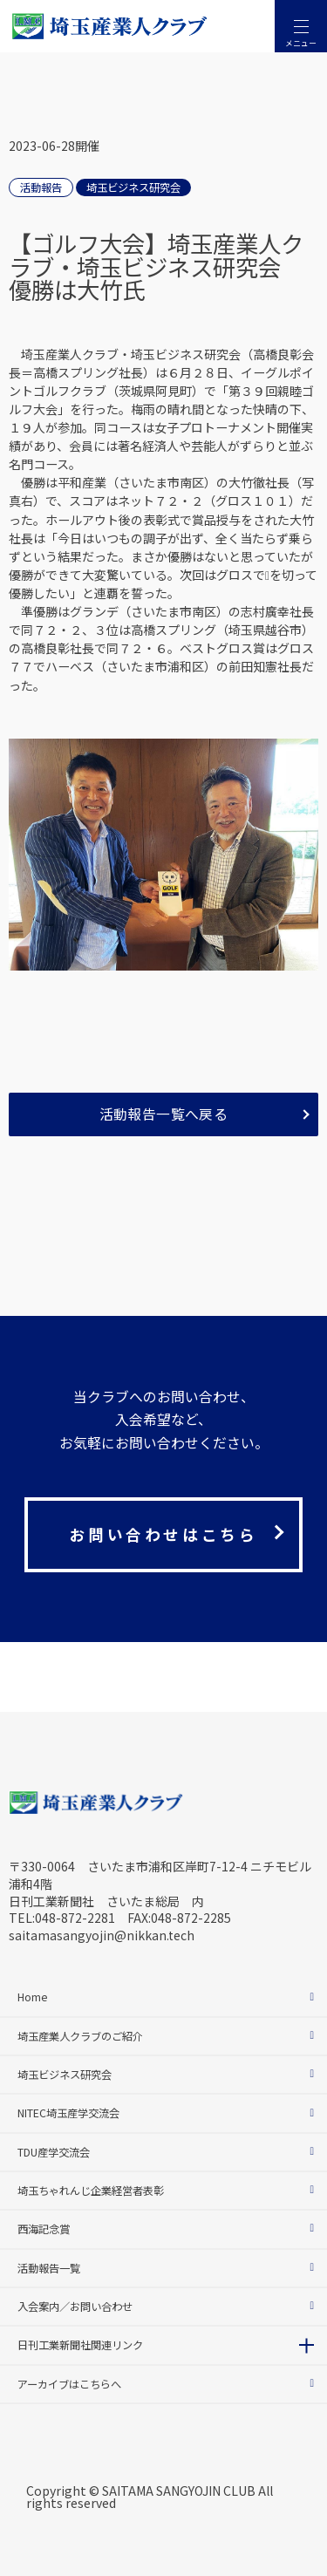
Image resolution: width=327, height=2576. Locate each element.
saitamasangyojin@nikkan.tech (101, 1935)
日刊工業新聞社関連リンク (80, 2345)
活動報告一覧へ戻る (163, 1114)
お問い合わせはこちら (163, 1534)
